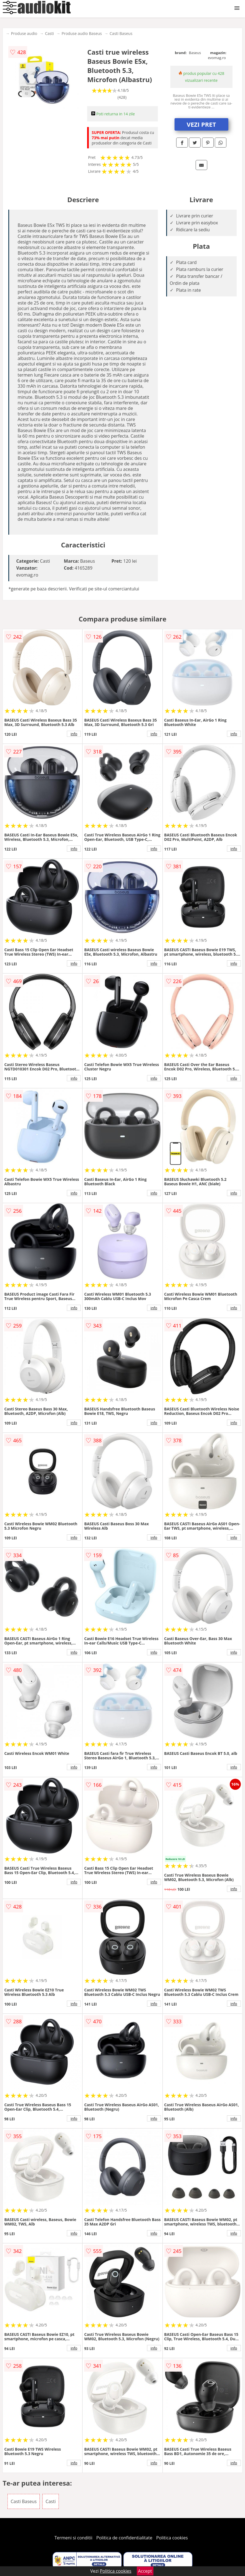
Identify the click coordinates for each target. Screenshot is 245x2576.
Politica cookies (172, 2538)
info (74, 733)
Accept (145, 2571)
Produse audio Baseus (82, 33)
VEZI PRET (201, 124)
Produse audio (24, 33)
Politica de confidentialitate (124, 2538)
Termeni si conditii (73, 2538)
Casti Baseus (121, 33)
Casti (49, 33)
